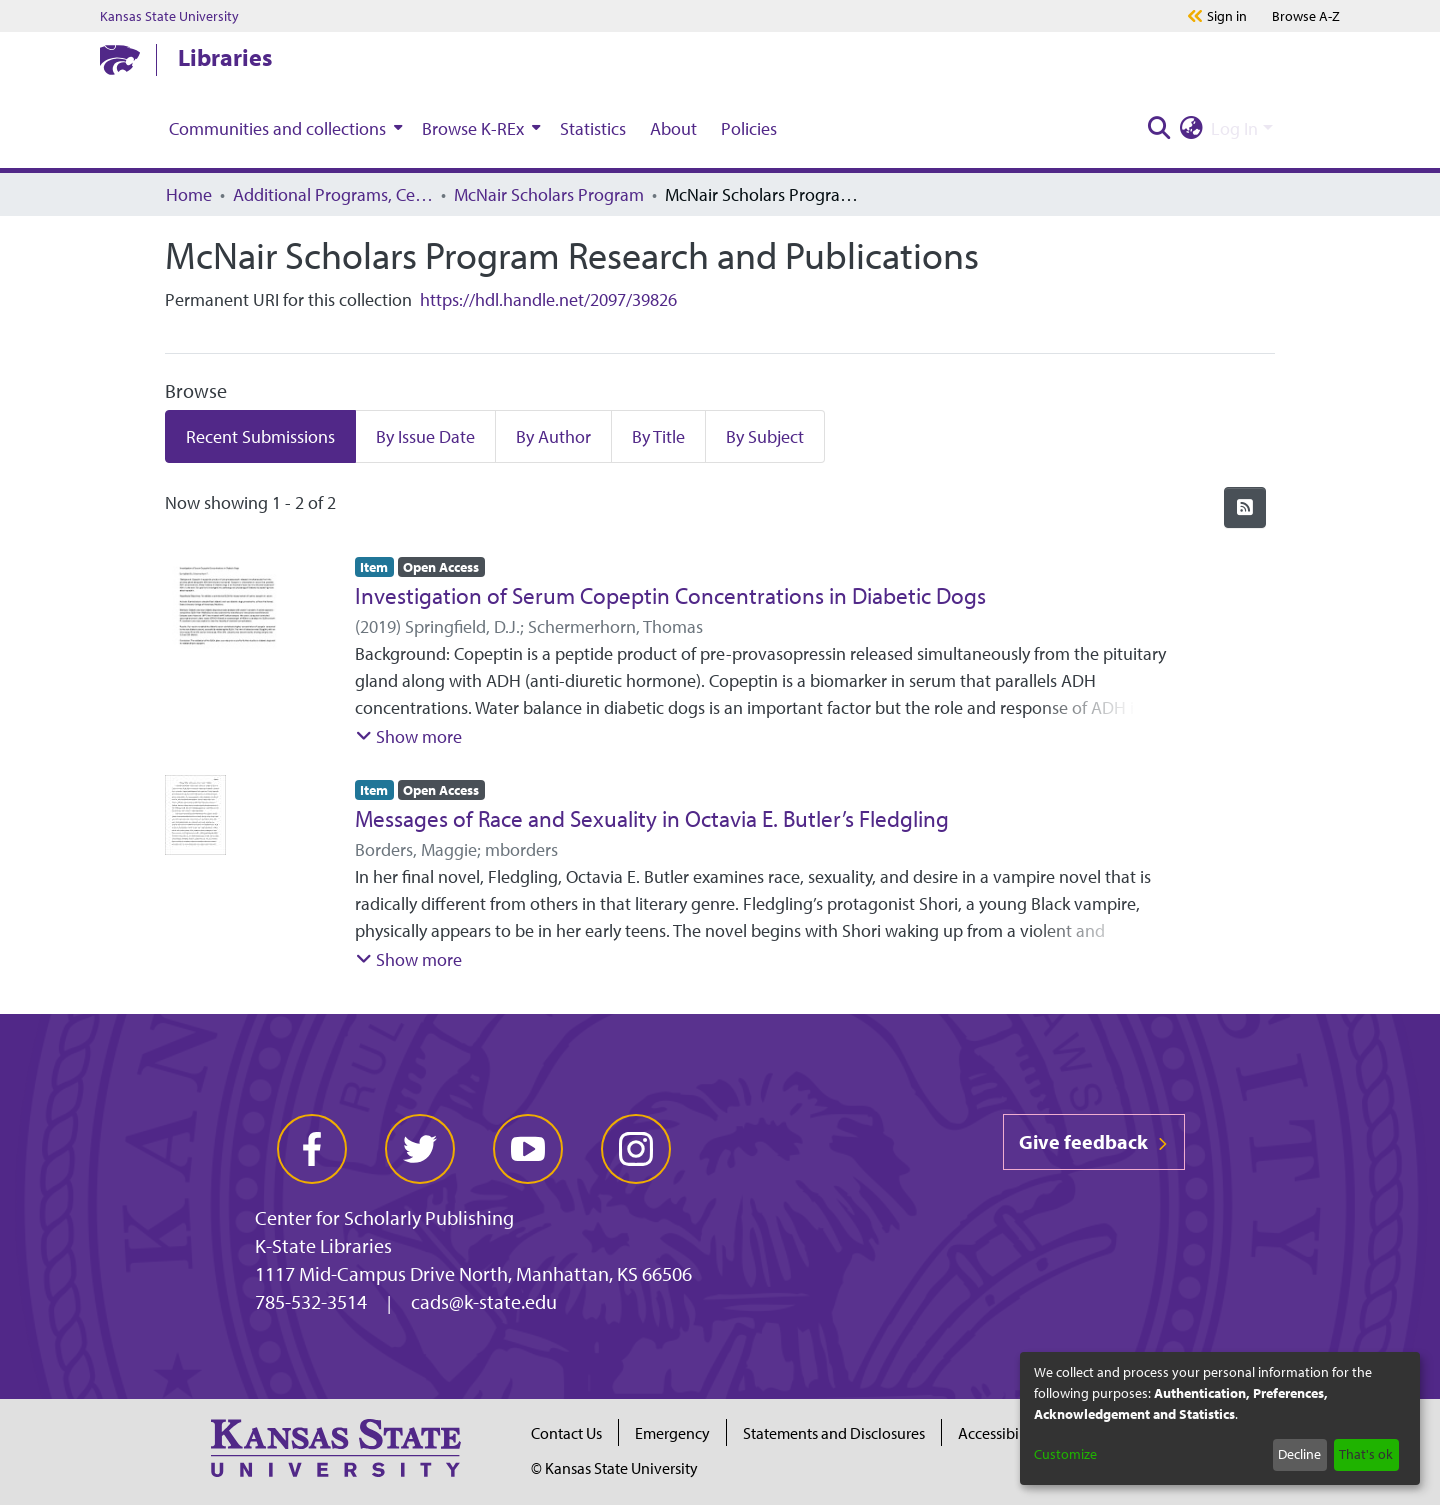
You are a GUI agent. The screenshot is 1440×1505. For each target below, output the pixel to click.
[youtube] (528, 1149)
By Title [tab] (658, 436)
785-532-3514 (311, 1301)
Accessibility (999, 1433)
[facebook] (312, 1149)
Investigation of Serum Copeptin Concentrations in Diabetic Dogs (670, 595)
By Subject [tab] (765, 436)
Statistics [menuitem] (593, 128)
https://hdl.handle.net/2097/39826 (548, 299)
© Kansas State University (614, 1468)
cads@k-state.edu (484, 1301)
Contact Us (566, 1433)
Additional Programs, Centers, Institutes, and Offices (333, 194)
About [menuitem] (673, 128)
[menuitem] (283, 128)
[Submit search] (1159, 128)
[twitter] (420, 1149)
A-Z (1306, 16)
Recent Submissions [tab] (260, 436)
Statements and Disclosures (834, 1433)
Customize (1065, 1454)
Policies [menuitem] (749, 128)
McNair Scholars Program (549, 194)
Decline (1299, 1454)
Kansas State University (169, 16)
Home (189, 194)
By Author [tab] (553, 436)
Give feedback (1094, 1141)
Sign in (1227, 16)
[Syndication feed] (1245, 507)
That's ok (1366, 1454)
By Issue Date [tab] (425, 436)
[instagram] (636, 1149)
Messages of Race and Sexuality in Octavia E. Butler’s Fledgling (652, 818)
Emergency (672, 1433)
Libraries (225, 57)
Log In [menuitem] (1234, 128)
